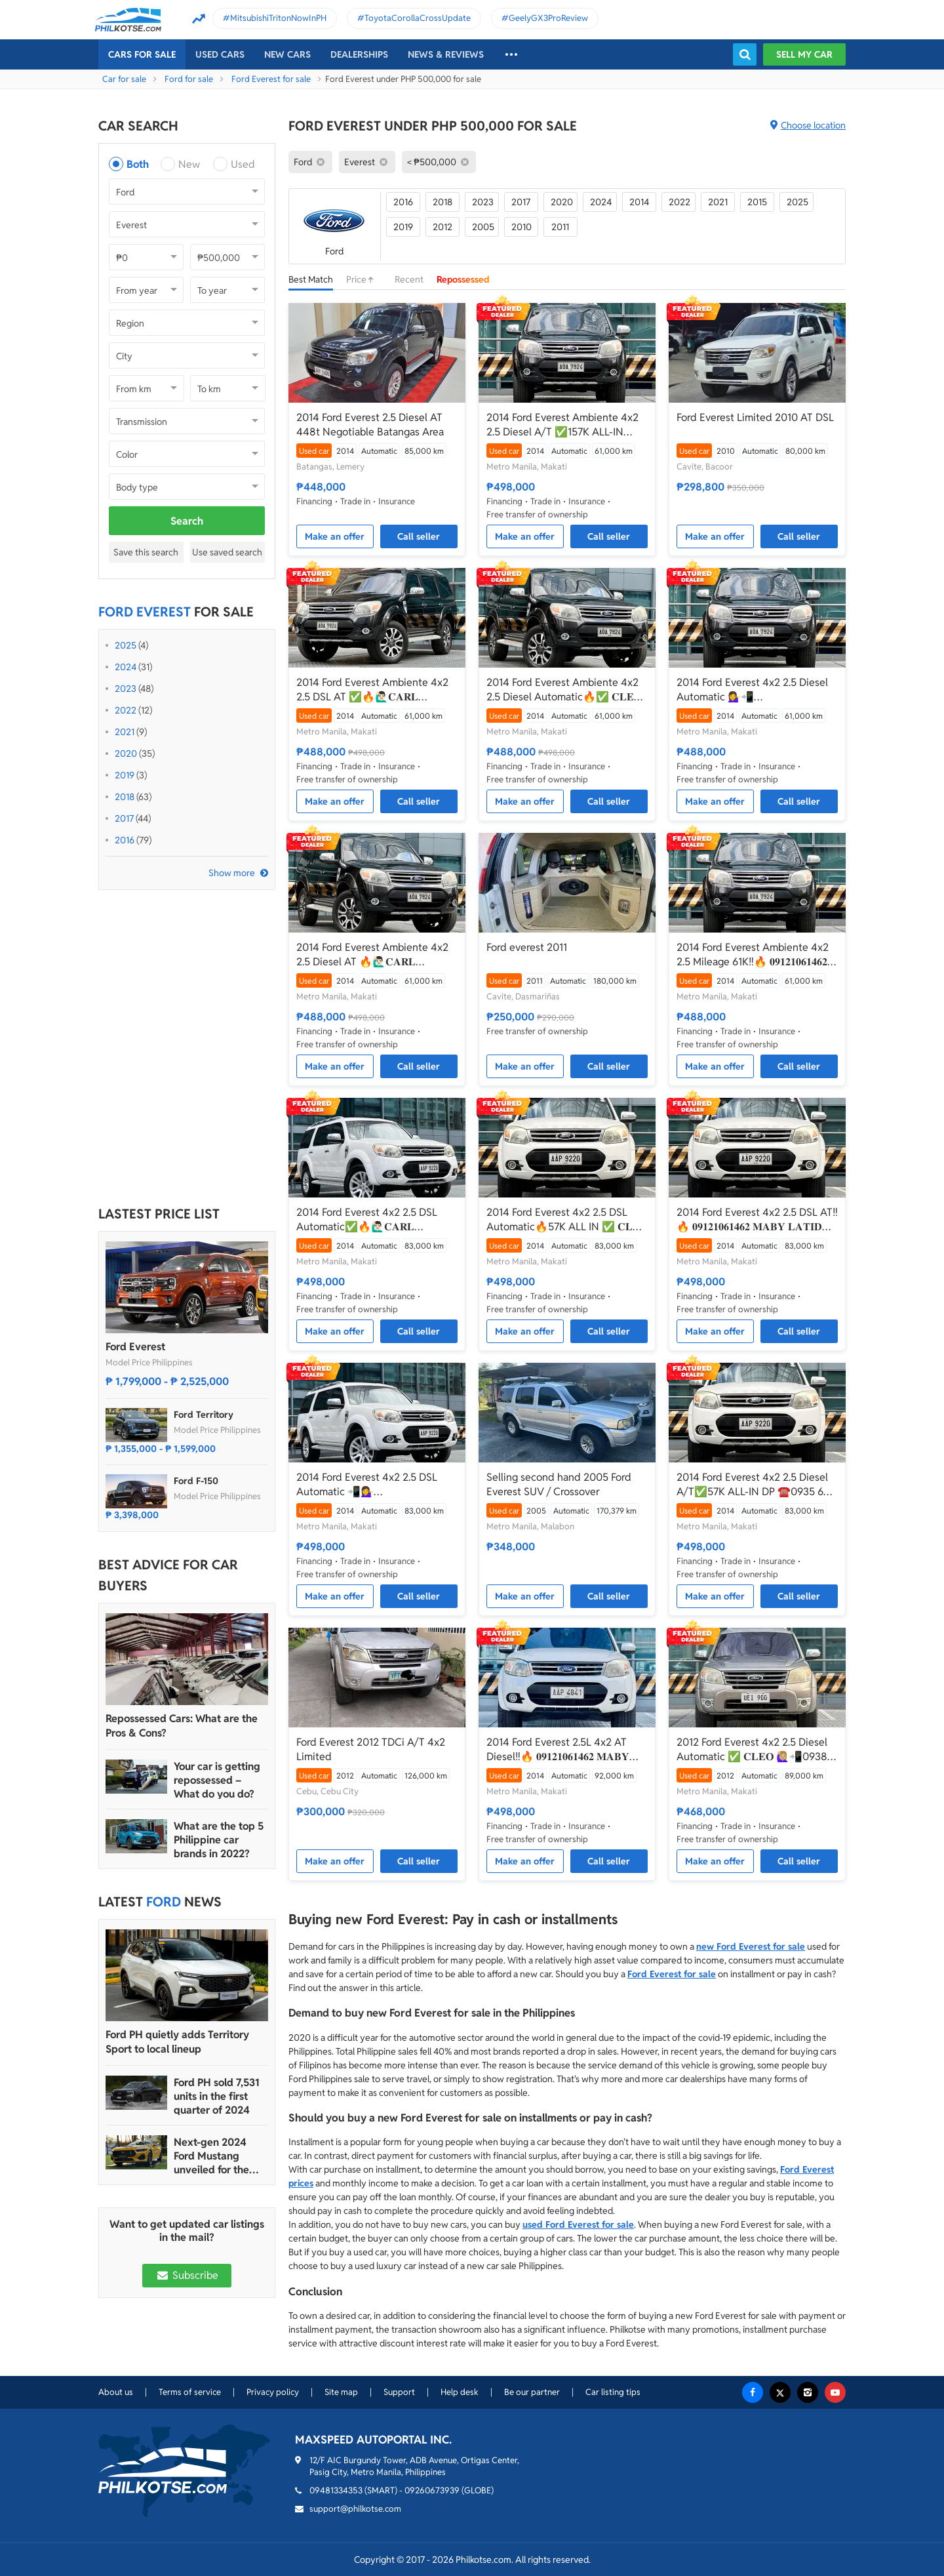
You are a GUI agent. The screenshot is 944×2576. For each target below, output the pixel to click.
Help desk (460, 2392)
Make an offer (334, 536)
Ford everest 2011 (526, 947)
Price (364, 279)
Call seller (418, 536)
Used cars (220, 54)
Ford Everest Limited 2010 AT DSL (755, 417)
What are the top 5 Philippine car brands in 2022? (219, 1840)
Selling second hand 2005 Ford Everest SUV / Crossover (558, 1484)
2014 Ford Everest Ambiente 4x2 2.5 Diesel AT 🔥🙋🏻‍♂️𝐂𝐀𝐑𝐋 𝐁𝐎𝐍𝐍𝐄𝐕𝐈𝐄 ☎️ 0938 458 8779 (372, 954)
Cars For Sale (142, 54)
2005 (483, 227)
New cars (287, 54)
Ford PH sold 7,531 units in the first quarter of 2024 (217, 2096)
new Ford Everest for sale (750, 1946)
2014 (639, 202)
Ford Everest (135, 1347)
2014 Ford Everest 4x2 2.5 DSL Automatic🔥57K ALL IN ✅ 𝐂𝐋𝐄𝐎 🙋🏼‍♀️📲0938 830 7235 (567, 1219)
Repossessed (463, 279)
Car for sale (124, 79)
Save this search (145, 552)
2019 (124, 775)
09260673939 (432, 2490)
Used (243, 164)
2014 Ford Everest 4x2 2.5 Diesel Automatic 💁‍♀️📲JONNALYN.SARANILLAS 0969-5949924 (752, 689)
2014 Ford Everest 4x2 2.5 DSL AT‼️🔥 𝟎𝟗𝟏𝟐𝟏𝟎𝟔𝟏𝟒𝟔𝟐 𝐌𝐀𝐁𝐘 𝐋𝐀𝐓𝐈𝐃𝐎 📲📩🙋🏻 (757, 1219)
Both (138, 164)
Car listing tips (612, 2392)
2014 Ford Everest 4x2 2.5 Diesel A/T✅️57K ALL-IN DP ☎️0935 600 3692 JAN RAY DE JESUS (756, 1484)
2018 (124, 797)
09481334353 (336, 2490)
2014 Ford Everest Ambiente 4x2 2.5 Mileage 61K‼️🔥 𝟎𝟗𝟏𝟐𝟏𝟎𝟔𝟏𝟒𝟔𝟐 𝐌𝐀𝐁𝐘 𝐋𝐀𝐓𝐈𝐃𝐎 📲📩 (753, 954)
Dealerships (359, 54)
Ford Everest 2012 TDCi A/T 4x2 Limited (370, 1749)
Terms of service (190, 2392)
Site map (341, 2392)
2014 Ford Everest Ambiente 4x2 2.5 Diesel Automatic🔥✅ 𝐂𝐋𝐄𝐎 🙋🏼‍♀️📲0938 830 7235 (564, 689)
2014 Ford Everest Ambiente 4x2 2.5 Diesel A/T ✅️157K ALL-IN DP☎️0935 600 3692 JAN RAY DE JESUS (566, 425)
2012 (442, 227)
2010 (521, 227)
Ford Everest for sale (271, 79)
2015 (757, 202)
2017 (124, 818)
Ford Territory (203, 1414)
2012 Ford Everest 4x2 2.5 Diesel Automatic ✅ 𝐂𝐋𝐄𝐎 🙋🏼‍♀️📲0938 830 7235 (752, 1749)
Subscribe (186, 2275)
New (189, 164)
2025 (125, 645)
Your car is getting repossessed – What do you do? (217, 1780)
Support (399, 2392)
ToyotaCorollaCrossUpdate (417, 18)
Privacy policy (272, 2392)
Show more (231, 873)
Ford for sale (189, 79)
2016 (124, 840)
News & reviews (446, 54)
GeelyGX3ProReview (548, 18)
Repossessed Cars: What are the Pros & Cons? (182, 1726)
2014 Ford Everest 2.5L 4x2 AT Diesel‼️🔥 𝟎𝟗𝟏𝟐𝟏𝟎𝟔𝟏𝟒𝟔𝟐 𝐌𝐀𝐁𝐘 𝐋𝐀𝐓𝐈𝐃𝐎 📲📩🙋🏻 (557, 1749)
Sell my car (804, 54)
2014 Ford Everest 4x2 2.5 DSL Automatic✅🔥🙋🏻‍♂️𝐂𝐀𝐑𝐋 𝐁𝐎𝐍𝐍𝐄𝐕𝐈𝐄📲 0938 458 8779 (368, 1219)
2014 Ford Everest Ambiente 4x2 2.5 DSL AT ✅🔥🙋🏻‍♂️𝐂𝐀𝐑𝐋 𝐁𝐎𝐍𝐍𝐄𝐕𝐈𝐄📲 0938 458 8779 (372, 689)
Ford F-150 (196, 1481)
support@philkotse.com (355, 2508)
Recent (409, 279)
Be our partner (532, 2392)
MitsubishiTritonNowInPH (278, 18)
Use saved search (227, 552)
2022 (125, 710)
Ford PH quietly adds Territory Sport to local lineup (177, 2042)
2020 (126, 753)
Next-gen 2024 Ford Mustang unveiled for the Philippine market (216, 2156)
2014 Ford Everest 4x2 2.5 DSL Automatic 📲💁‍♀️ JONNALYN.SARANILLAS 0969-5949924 (371, 1484)
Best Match (310, 279)
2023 (125, 688)
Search (186, 521)
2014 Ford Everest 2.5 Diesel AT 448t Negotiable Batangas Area (370, 425)
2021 (124, 732)
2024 (125, 667)
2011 (560, 227)
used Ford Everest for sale (578, 2224)
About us (115, 2392)
